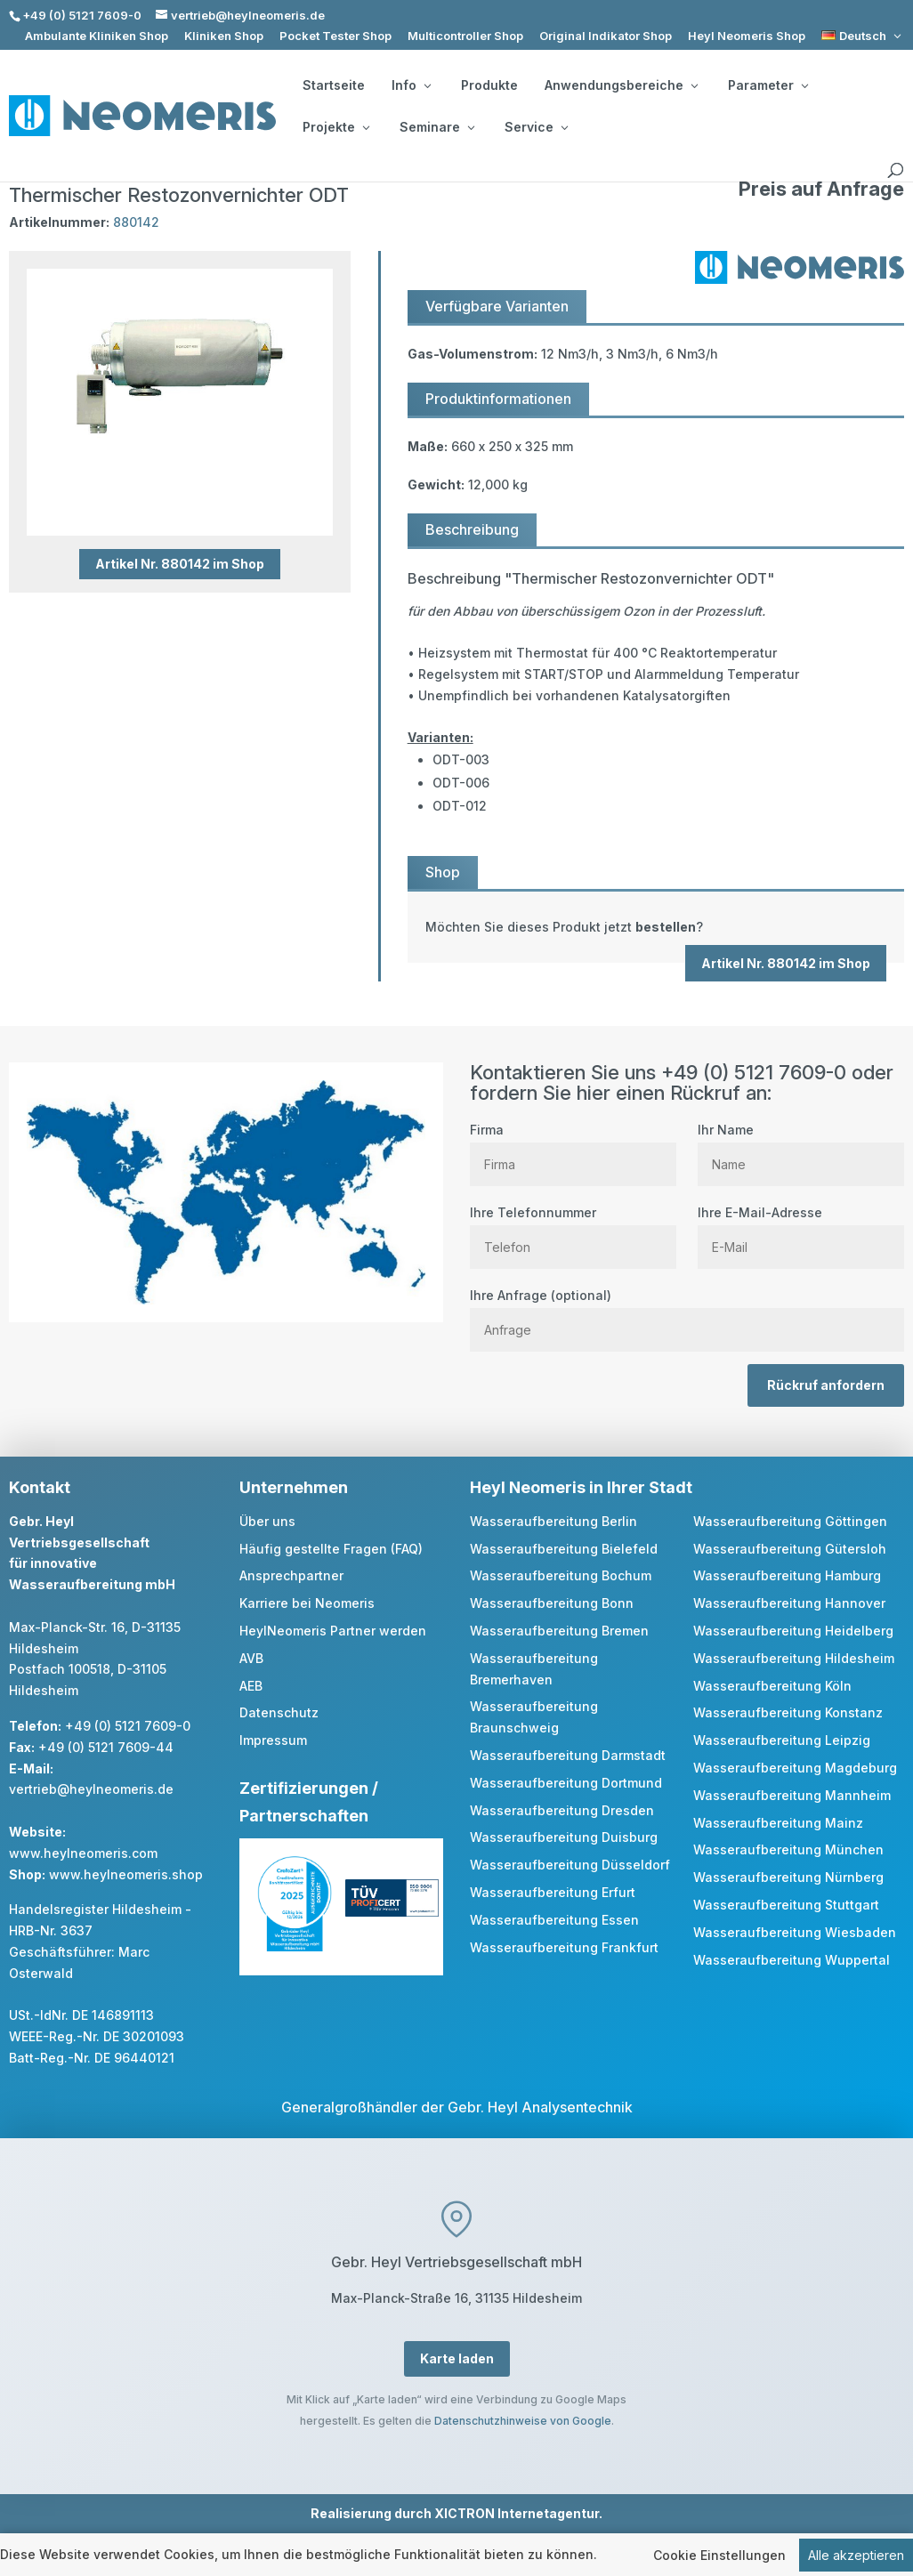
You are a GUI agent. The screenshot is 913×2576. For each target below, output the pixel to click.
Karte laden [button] (457, 2358)
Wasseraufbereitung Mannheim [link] (792, 1795)
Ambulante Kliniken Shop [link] (96, 36)
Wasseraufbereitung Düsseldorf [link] (570, 1864)
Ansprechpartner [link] (291, 1575)
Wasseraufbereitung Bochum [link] (560, 1575)
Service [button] (536, 127)
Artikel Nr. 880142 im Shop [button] (179, 563)
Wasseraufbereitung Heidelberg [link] (793, 1630)
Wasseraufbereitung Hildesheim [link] (793, 1658)
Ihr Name (801, 1147)
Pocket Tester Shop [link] (335, 36)
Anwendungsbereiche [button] (621, 85)
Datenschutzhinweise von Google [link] (522, 2420)
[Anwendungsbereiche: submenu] (694, 85)
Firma (573, 1147)
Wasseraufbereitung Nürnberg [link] (788, 1877)
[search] (895, 171)
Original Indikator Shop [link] (605, 36)
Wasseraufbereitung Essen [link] (554, 1919)
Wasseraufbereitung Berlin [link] (553, 1521)
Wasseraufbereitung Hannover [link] (789, 1603)
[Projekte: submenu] (365, 127)
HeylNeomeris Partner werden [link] (332, 1630)
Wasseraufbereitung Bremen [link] (559, 1630)
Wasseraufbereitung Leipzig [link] (781, 1740)
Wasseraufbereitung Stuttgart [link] (786, 1904)
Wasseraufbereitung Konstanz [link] (788, 1712)
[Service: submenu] (564, 127)
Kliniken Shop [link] (223, 36)
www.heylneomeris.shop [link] (126, 1874)
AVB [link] (251, 1658)
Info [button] (411, 85)
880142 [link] (136, 222)
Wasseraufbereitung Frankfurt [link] (564, 1947)
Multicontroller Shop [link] (465, 36)
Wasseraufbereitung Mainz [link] (778, 1822)
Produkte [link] (489, 85)
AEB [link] (251, 1685)
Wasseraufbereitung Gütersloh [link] (789, 1548)
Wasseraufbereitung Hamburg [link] (787, 1575)
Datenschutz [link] (279, 1712)
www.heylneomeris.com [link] (83, 1853)
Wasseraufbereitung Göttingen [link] (790, 1521)
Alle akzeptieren (856, 2556)
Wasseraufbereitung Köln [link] (772, 1685)
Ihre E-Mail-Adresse (801, 1230)
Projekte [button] (336, 127)
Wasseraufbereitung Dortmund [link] (566, 1782)
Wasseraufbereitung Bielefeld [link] (564, 1548)
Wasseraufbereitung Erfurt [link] (552, 1892)
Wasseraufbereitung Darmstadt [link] (568, 1755)
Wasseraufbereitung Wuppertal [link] (791, 1959)
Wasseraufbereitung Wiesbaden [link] (794, 1932)
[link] (862, 36)
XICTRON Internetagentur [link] (516, 2513)
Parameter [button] (768, 85)
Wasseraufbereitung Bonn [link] (552, 1603)
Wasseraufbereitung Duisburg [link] (564, 1837)
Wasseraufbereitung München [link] (788, 1849)
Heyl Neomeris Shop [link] (746, 36)
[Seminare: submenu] (470, 127)
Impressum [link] (273, 1740)
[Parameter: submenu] (804, 85)
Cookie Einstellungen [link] (719, 2556)
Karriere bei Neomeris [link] (307, 1603)
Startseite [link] (334, 85)
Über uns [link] (267, 1521)
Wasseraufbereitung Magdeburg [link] (795, 1767)
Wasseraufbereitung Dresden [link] (562, 1810)
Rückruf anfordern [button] (826, 1385)
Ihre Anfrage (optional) (687, 1312)
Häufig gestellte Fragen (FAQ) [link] (331, 1548)
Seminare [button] (437, 127)
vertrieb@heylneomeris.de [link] (91, 1789)
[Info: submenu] (427, 85)
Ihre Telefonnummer (573, 1230)
